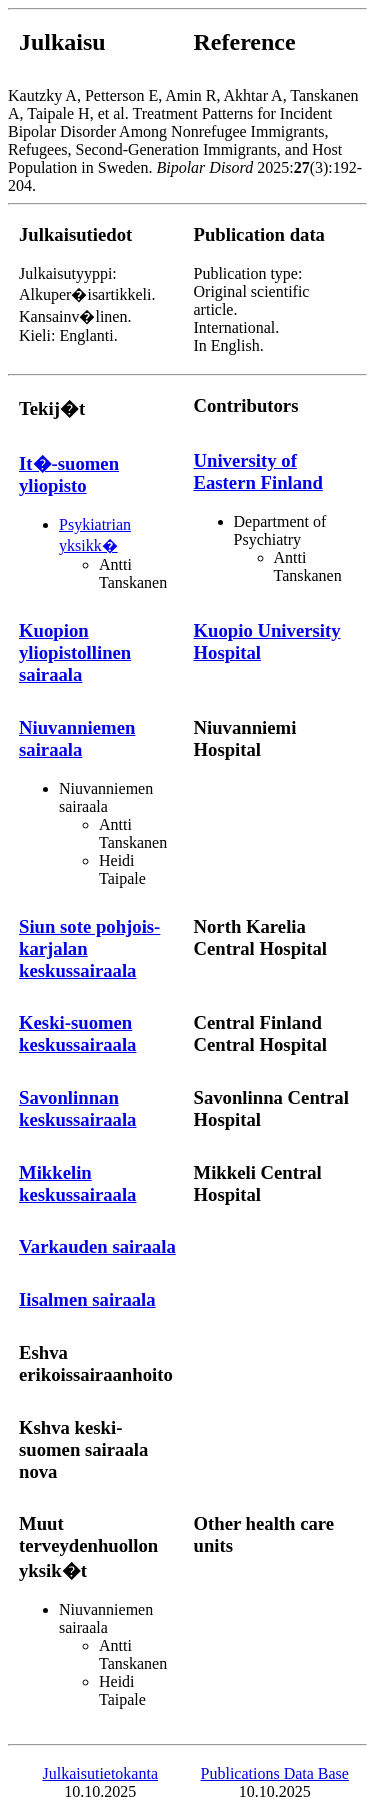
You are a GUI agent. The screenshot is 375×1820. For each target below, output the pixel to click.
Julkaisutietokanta (100, 1773)
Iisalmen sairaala (87, 1299)
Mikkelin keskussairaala (77, 1183)
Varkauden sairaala (97, 1246)
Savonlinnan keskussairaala (77, 1108)
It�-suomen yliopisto (69, 474)
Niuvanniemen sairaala (77, 738)
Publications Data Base (275, 1773)
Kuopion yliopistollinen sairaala (75, 652)
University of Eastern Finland (258, 471)
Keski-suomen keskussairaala (77, 1033)
